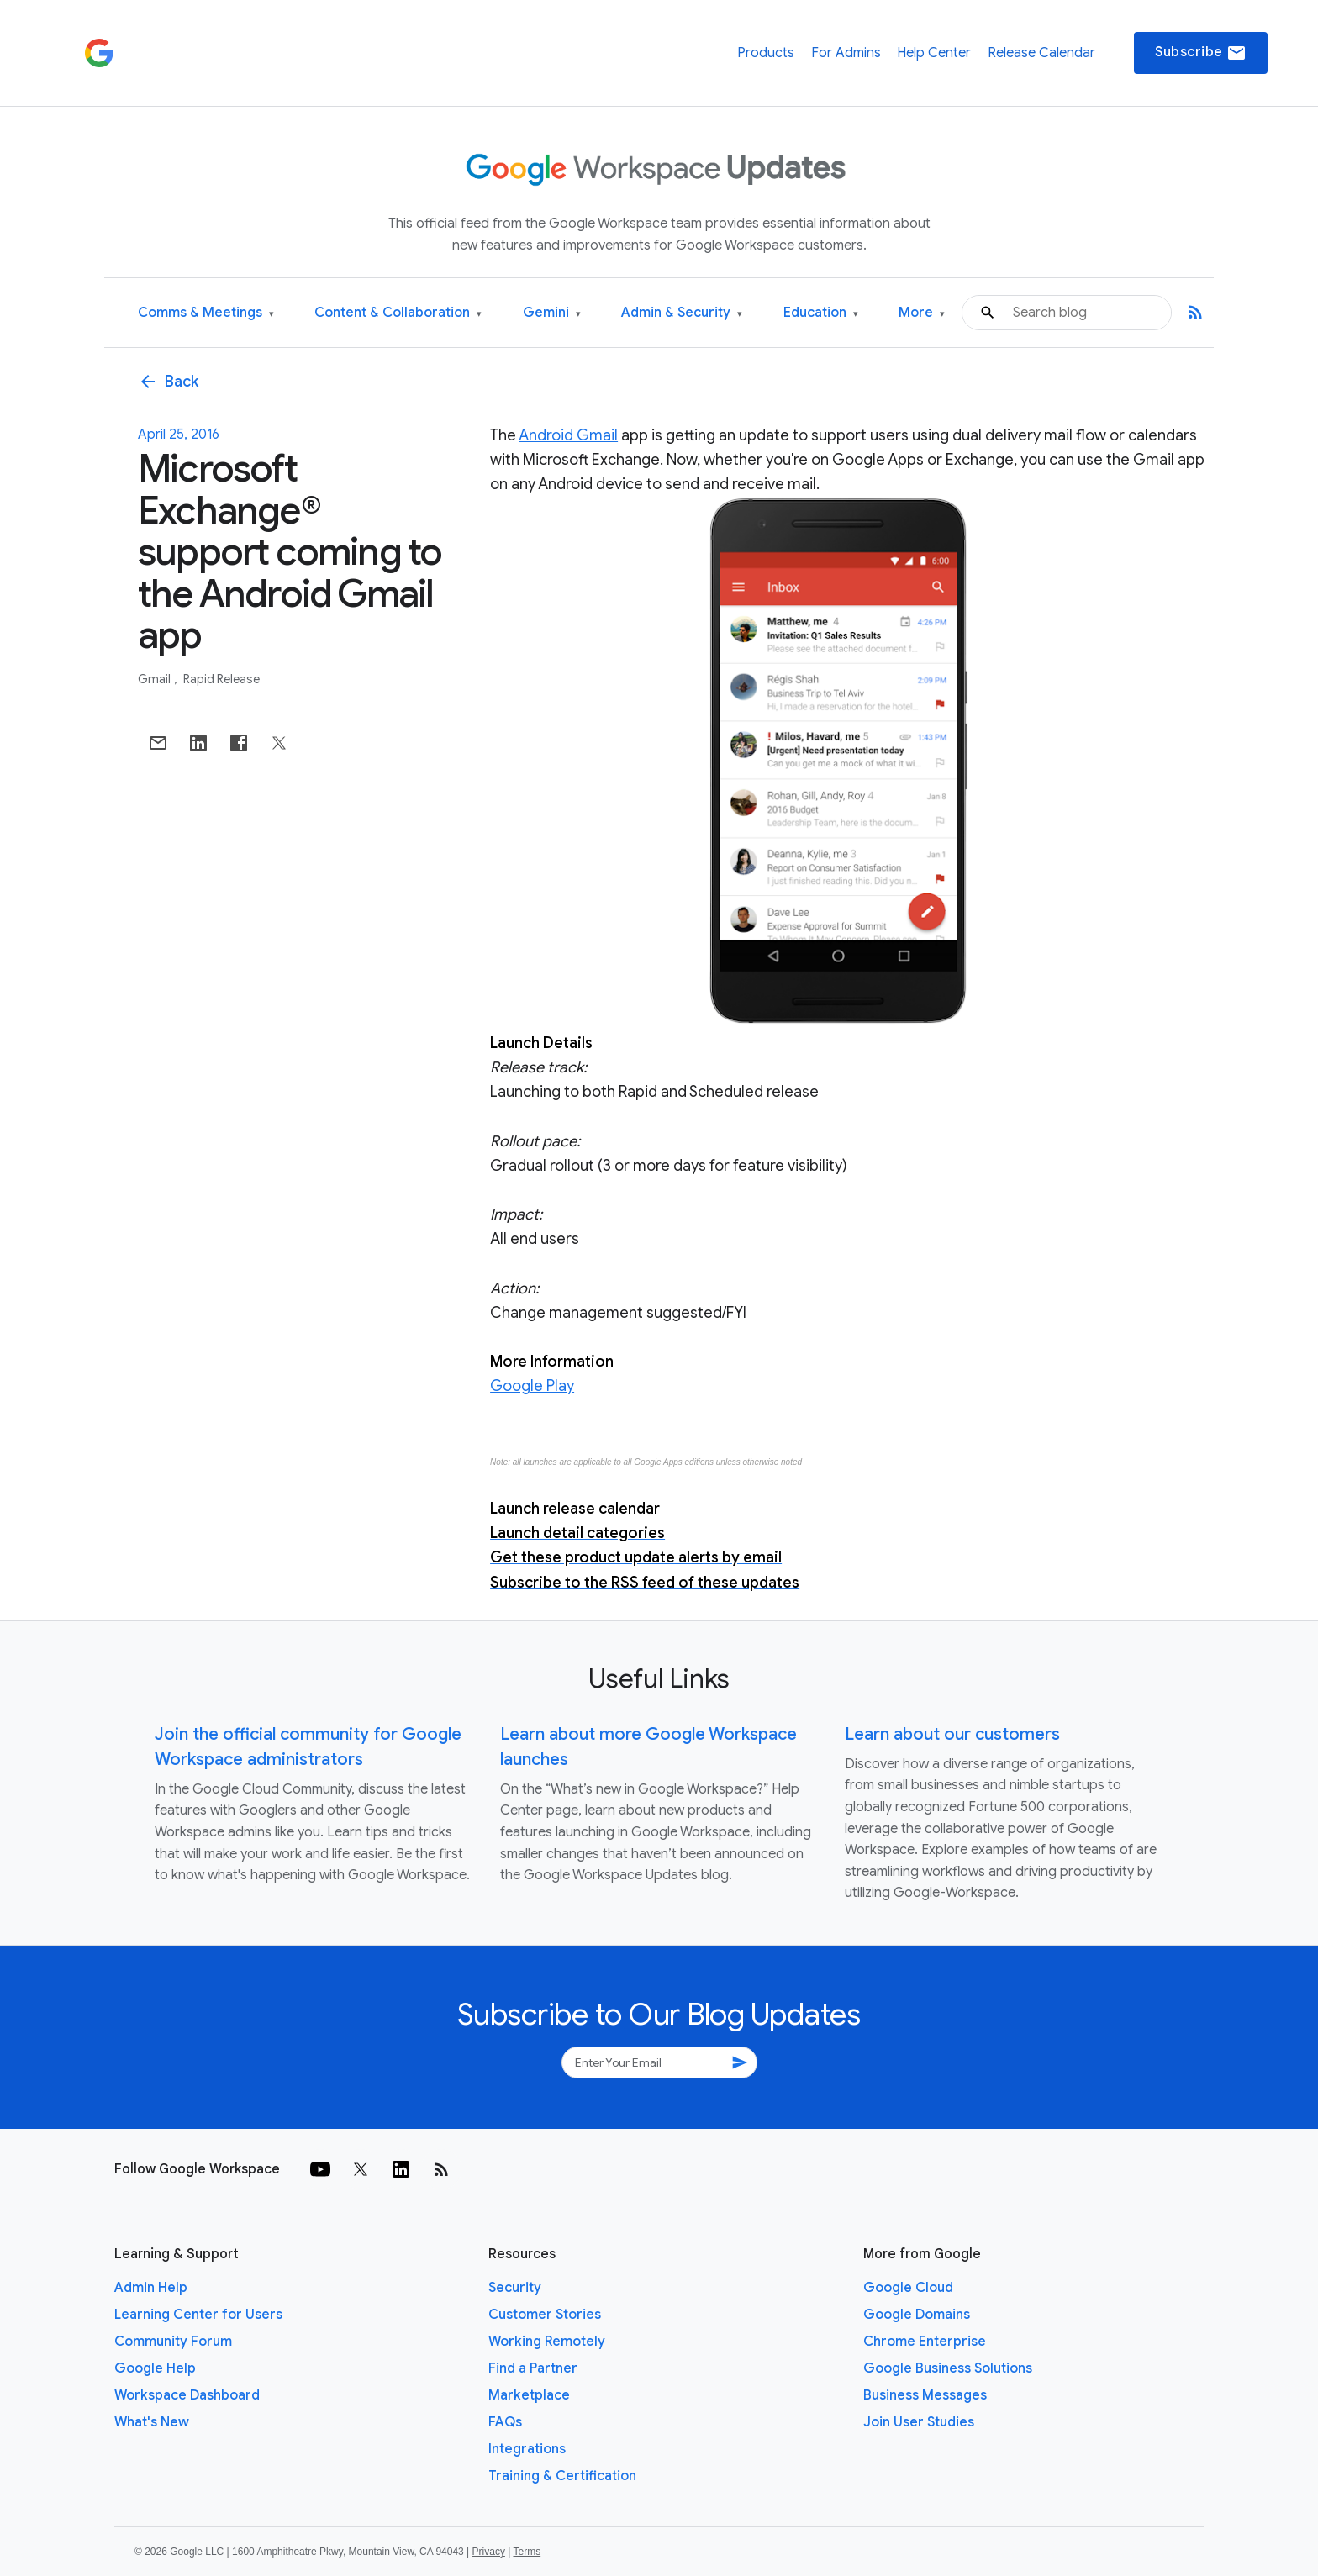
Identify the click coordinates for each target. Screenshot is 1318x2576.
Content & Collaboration (398, 313)
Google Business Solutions (947, 2368)
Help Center (934, 53)
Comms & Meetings (206, 313)
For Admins (846, 53)
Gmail (155, 679)
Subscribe (1201, 53)
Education (820, 313)
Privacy (488, 2552)
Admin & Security (681, 313)
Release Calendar (1041, 53)
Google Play (532, 1386)
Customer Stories (544, 2314)
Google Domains (916, 2314)
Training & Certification (562, 2476)
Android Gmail (568, 435)
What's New (151, 2422)
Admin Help (150, 2287)
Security (514, 2287)
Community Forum (173, 2341)
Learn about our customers (952, 1734)
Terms (526, 2552)
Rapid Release (221, 679)
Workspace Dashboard (187, 2395)
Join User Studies (918, 2422)
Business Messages (925, 2395)
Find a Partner (532, 2368)
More (922, 313)
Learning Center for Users (198, 2314)
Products (765, 53)
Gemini (552, 313)
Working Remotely (546, 2341)
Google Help (155, 2368)
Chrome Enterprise (924, 2341)
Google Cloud (908, 2287)
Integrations (527, 2449)
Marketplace (529, 2395)
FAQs (505, 2422)
